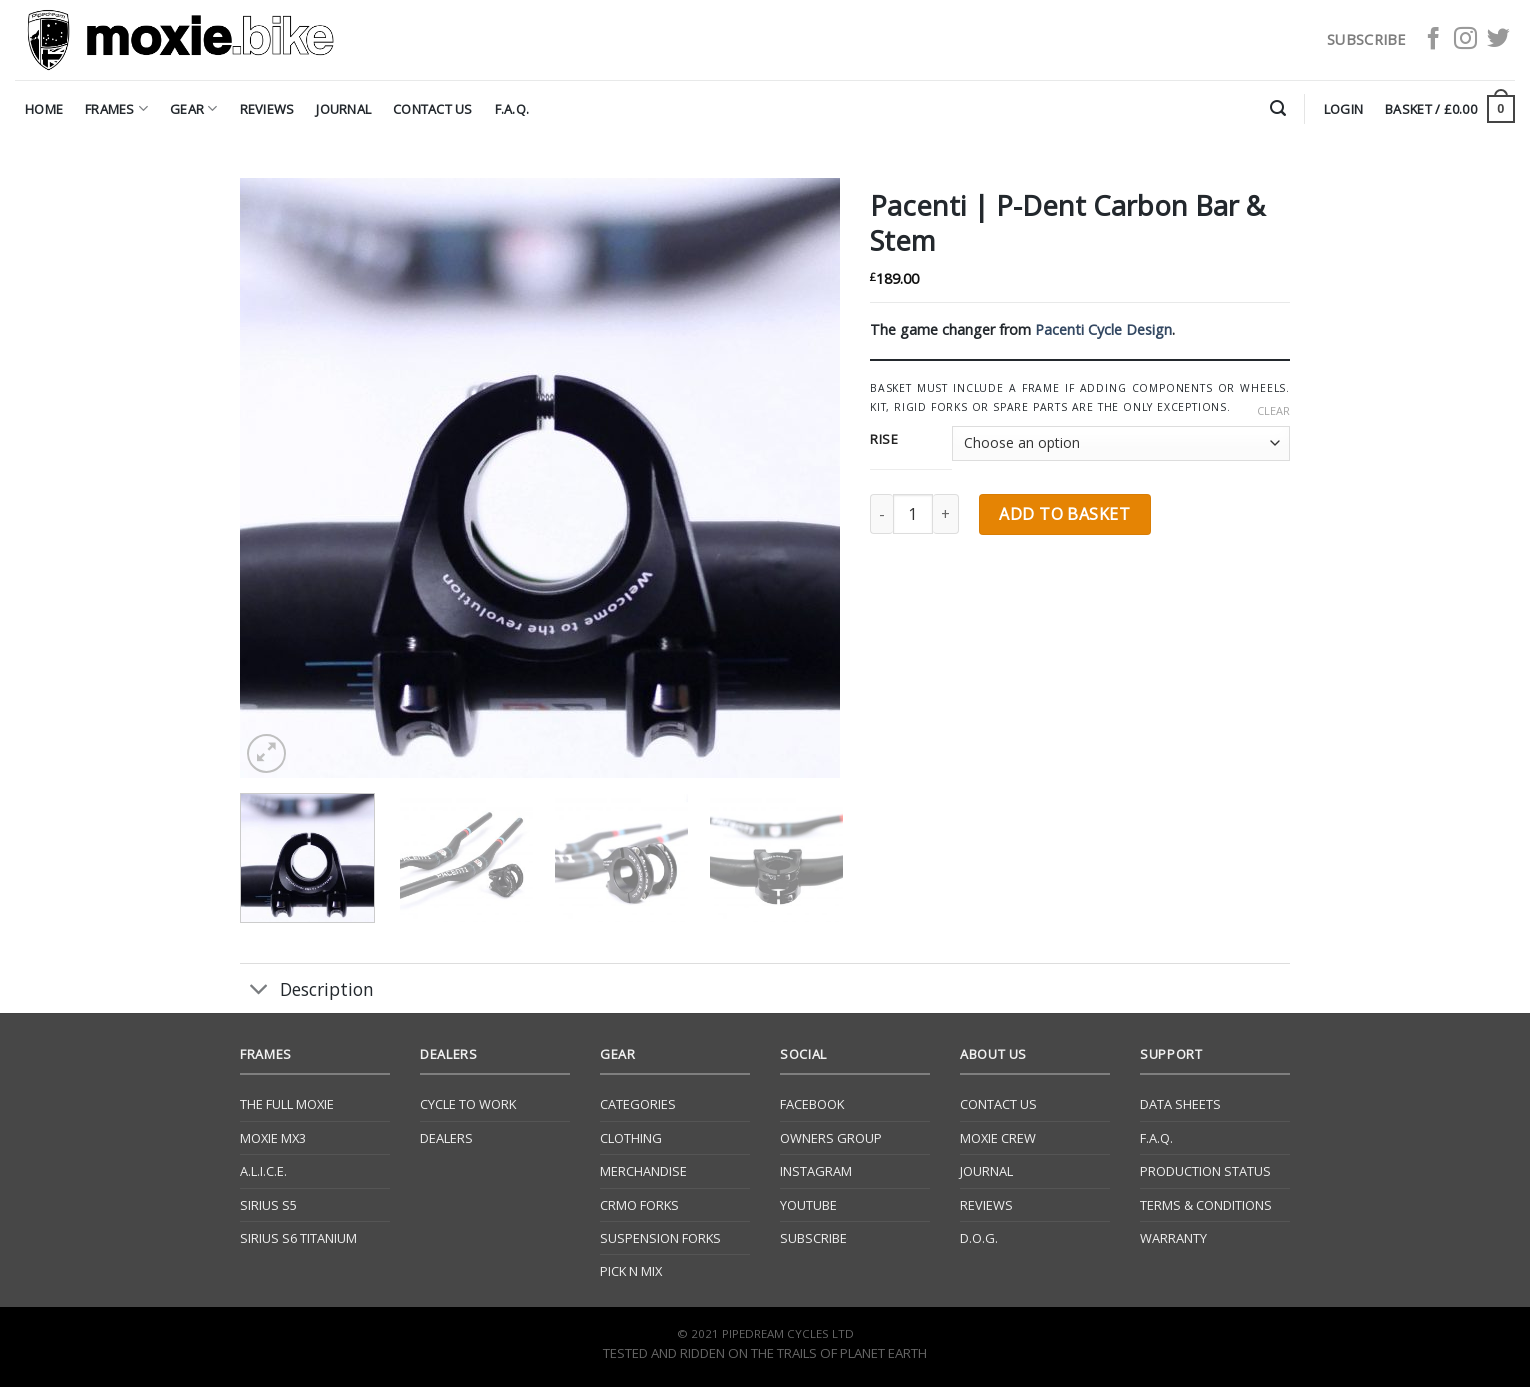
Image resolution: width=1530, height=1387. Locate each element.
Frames (116, 108)
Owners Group (831, 1138)
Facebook (812, 1104)
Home (44, 109)
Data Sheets (1180, 1104)
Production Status (1205, 1171)
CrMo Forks (639, 1205)
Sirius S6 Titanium (298, 1238)
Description (307, 990)
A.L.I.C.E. (263, 1171)
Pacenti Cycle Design (1103, 329)
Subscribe (813, 1238)
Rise (884, 440)
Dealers (446, 1138)
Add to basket (1064, 514)
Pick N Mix (631, 1271)
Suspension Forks (660, 1238)
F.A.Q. (512, 109)
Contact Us (433, 109)
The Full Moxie (287, 1104)
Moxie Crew (998, 1138)
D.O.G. (979, 1238)
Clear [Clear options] (1273, 411)
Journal (343, 109)
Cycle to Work (468, 1104)
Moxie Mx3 (273, 1138)
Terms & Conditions (1206, 1205)
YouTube (808, 1205)
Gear (193, 108)
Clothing (631, 1138)
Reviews (267, 109)
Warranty (1173, 1238)
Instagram (816, 1171)
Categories (638, 1104)
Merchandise (643, 1171)
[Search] (1278, 108)
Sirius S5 (268, 1205)
